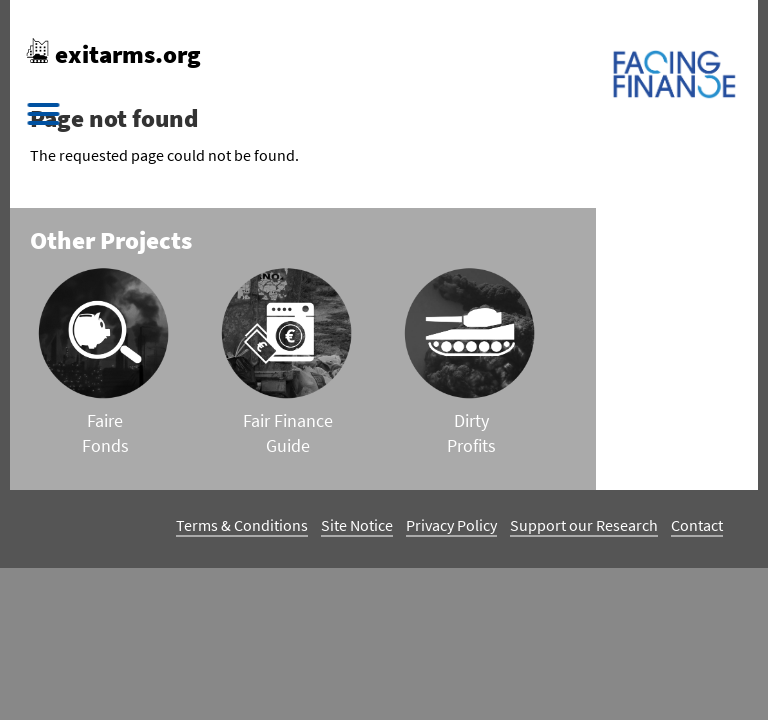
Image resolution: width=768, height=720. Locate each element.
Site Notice (357, 525)
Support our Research (584, 525)
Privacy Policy (451, 525)
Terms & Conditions (242, 525)
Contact (697, 525)
